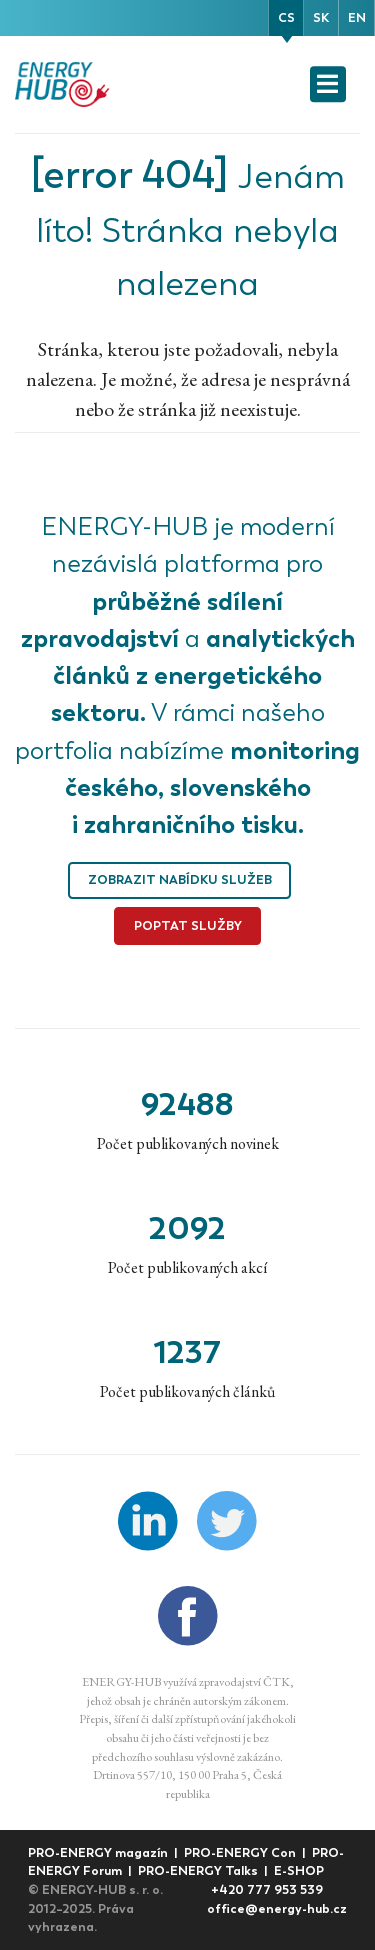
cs (286, 17)
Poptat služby (188, 925)
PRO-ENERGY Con (241, 1852)
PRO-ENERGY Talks (199, 1870)
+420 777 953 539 (267, 1889)
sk (321, 17)
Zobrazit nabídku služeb (180, 879)
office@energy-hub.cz (277, 1908)
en (357, 17)
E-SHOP (299, 1870)
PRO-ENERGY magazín (99, 1852)
